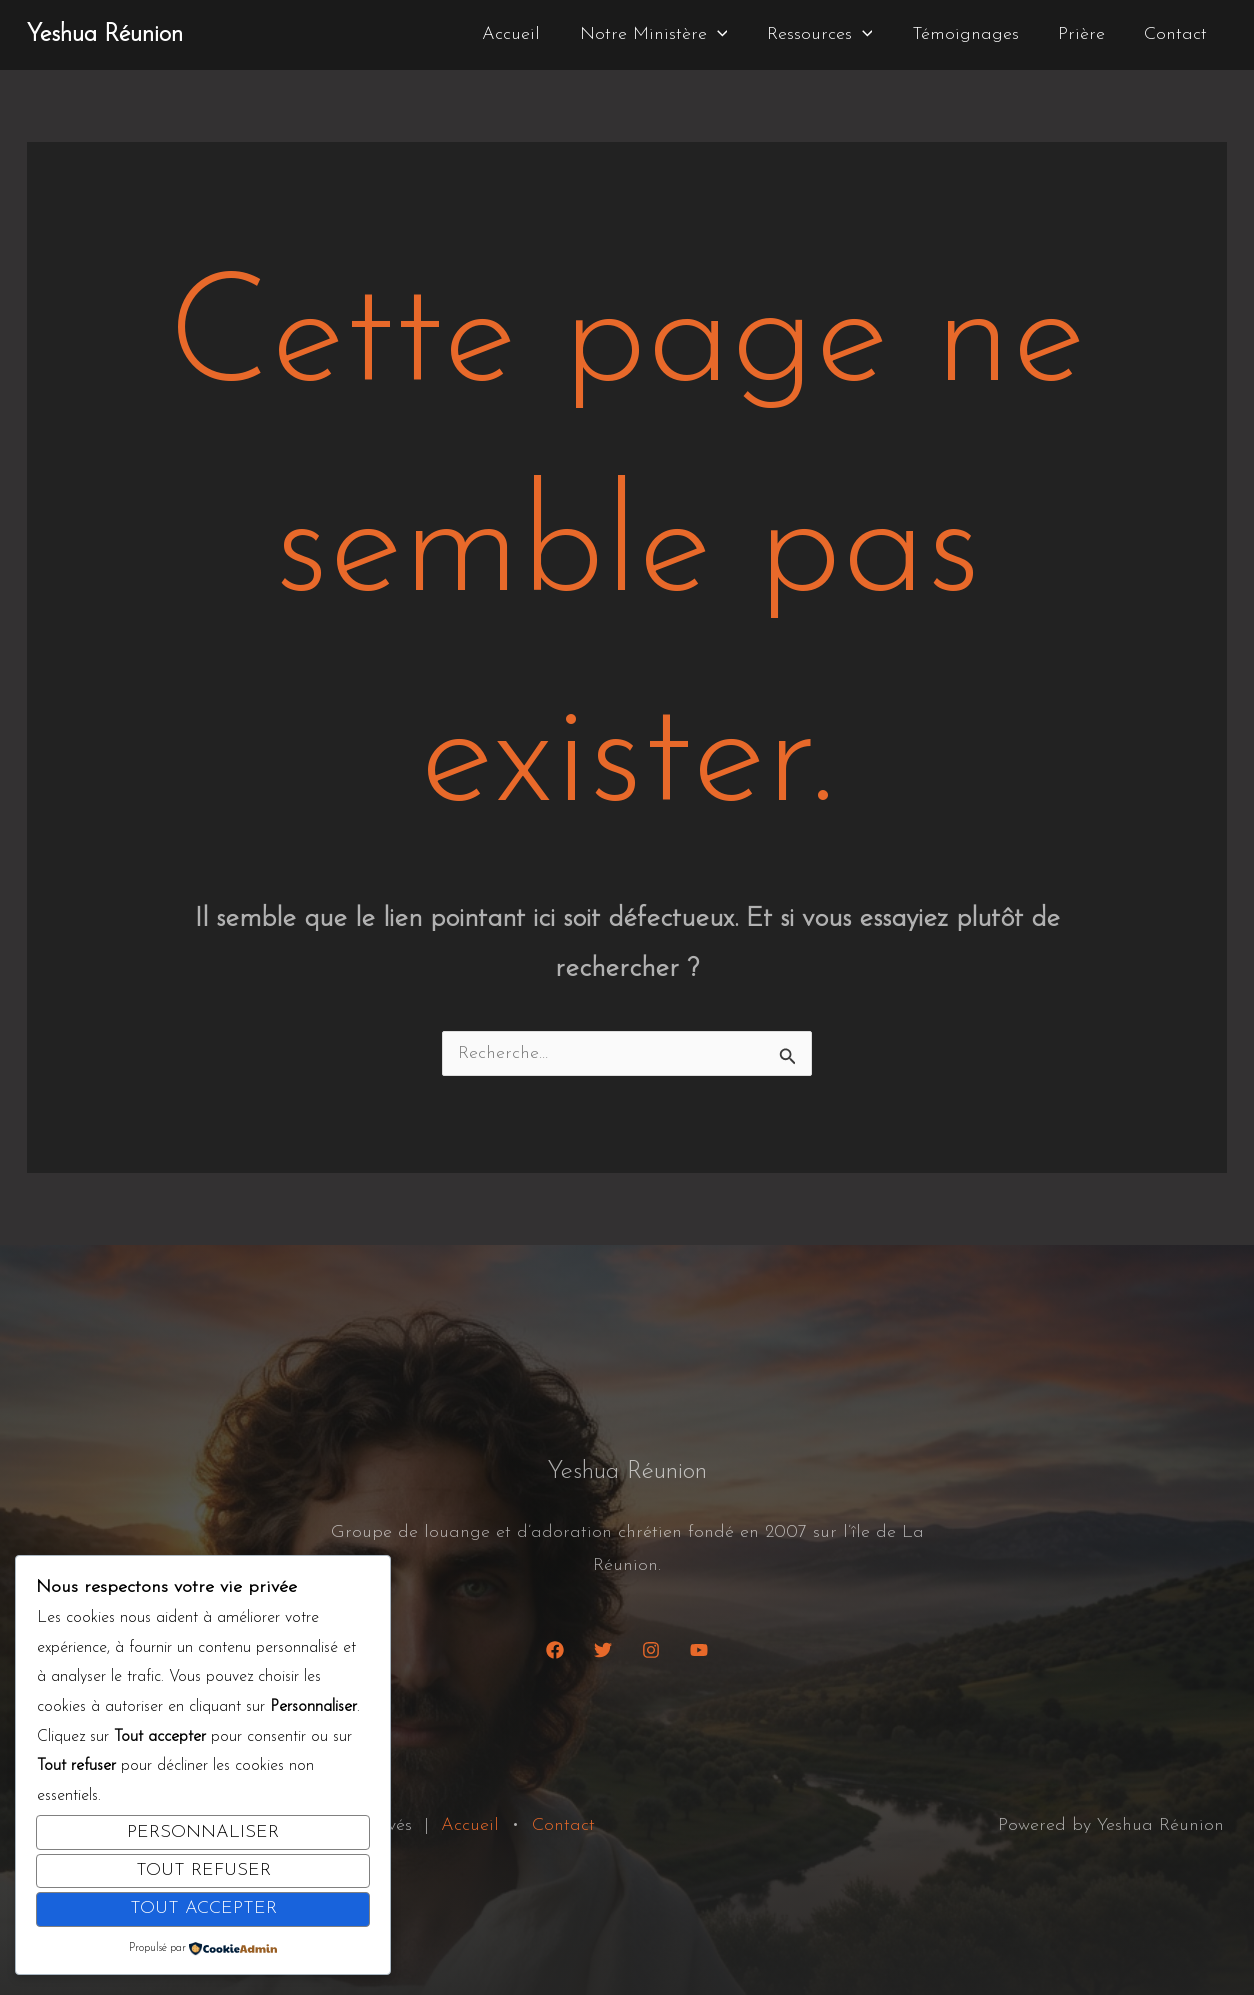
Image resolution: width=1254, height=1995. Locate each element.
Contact (1177, 34)
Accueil (529, 34)
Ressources (831, 35)
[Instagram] (651, 1650)
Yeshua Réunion (105, 35)
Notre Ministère (668, 35)
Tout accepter (203, 1908)
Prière (1086, 34)
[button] (731, 35)
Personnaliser (203, 1832)
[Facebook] (555, 1650)
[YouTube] (699, 1650)
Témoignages (973, 34)
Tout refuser (203, 1870)
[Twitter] (603, 1650)
